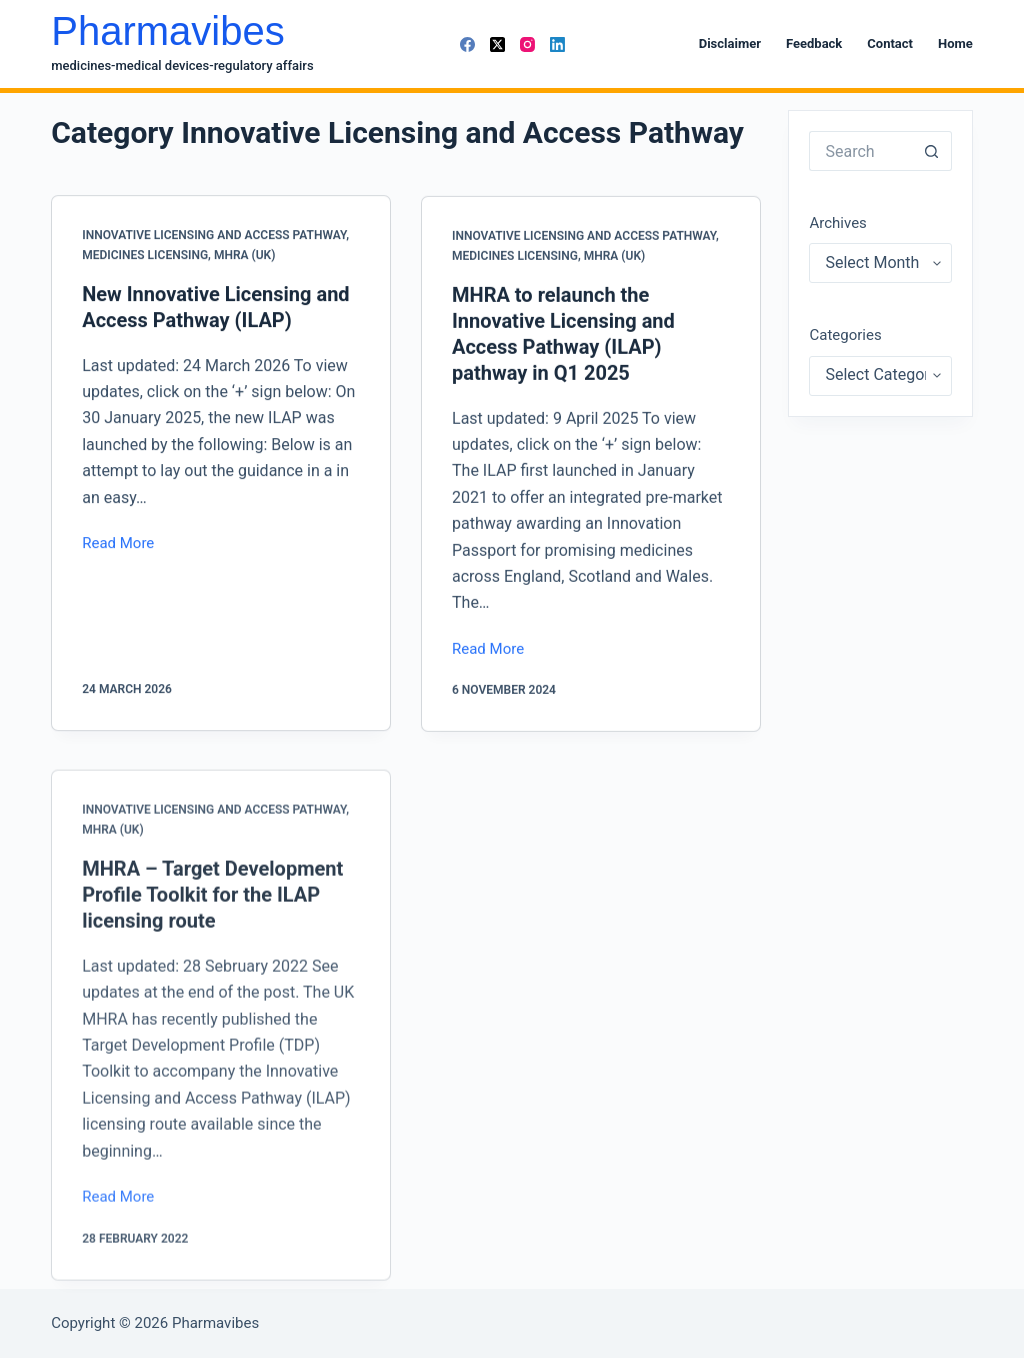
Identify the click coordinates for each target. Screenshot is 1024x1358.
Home (955, 43)
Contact (890, 43)
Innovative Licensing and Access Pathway (214, 235)
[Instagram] (527, 44)
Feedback (814, 43)
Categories (845, 335)
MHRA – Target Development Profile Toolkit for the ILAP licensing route (212, 907)
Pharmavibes (167, 31)
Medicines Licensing (145, 255)
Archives (837, 223)
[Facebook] (467, 44)
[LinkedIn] (557, 44)
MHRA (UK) (244, 255)
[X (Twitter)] (497, 44)
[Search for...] (860, 151)
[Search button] (932, 151)
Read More (118, 545)
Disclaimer (730, 43)
